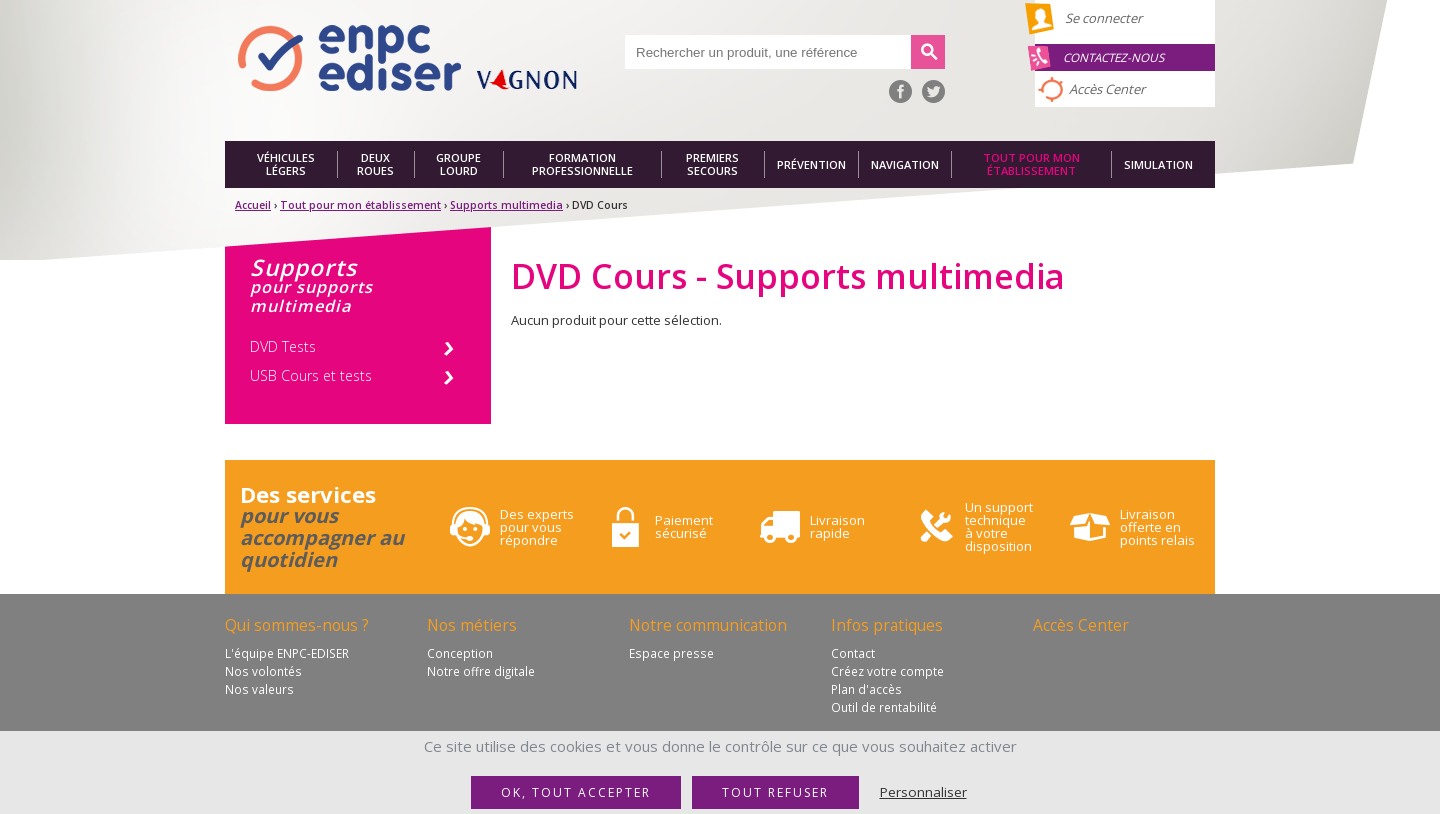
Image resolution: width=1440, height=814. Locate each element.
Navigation (905, 164)
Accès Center (1107, 89)
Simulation (1158, 164)
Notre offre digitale (481, 671)
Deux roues (375, 164)
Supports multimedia (506, 205)
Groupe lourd (458, 164)
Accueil (253, 205)
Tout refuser (775, 792)
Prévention (811, 164)
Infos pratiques (887, 625)
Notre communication (708, 625)
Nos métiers (472, 625)
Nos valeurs (259, 689)
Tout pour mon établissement (1031, 164)
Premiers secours (712, 164)
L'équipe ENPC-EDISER (287, 653)
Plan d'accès (866, 689)
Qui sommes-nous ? (297, 625)
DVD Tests (283, 346)
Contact (853, 653)
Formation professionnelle (582, 164)
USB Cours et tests (311, 375)
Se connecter (1103, 18)
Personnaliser (923, 792)
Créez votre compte (887, 671)
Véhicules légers (286, 164)
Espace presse (671, 653)
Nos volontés (263, 671)
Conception (460, 653)
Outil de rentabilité (884, 707)
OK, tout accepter (576, 792)
